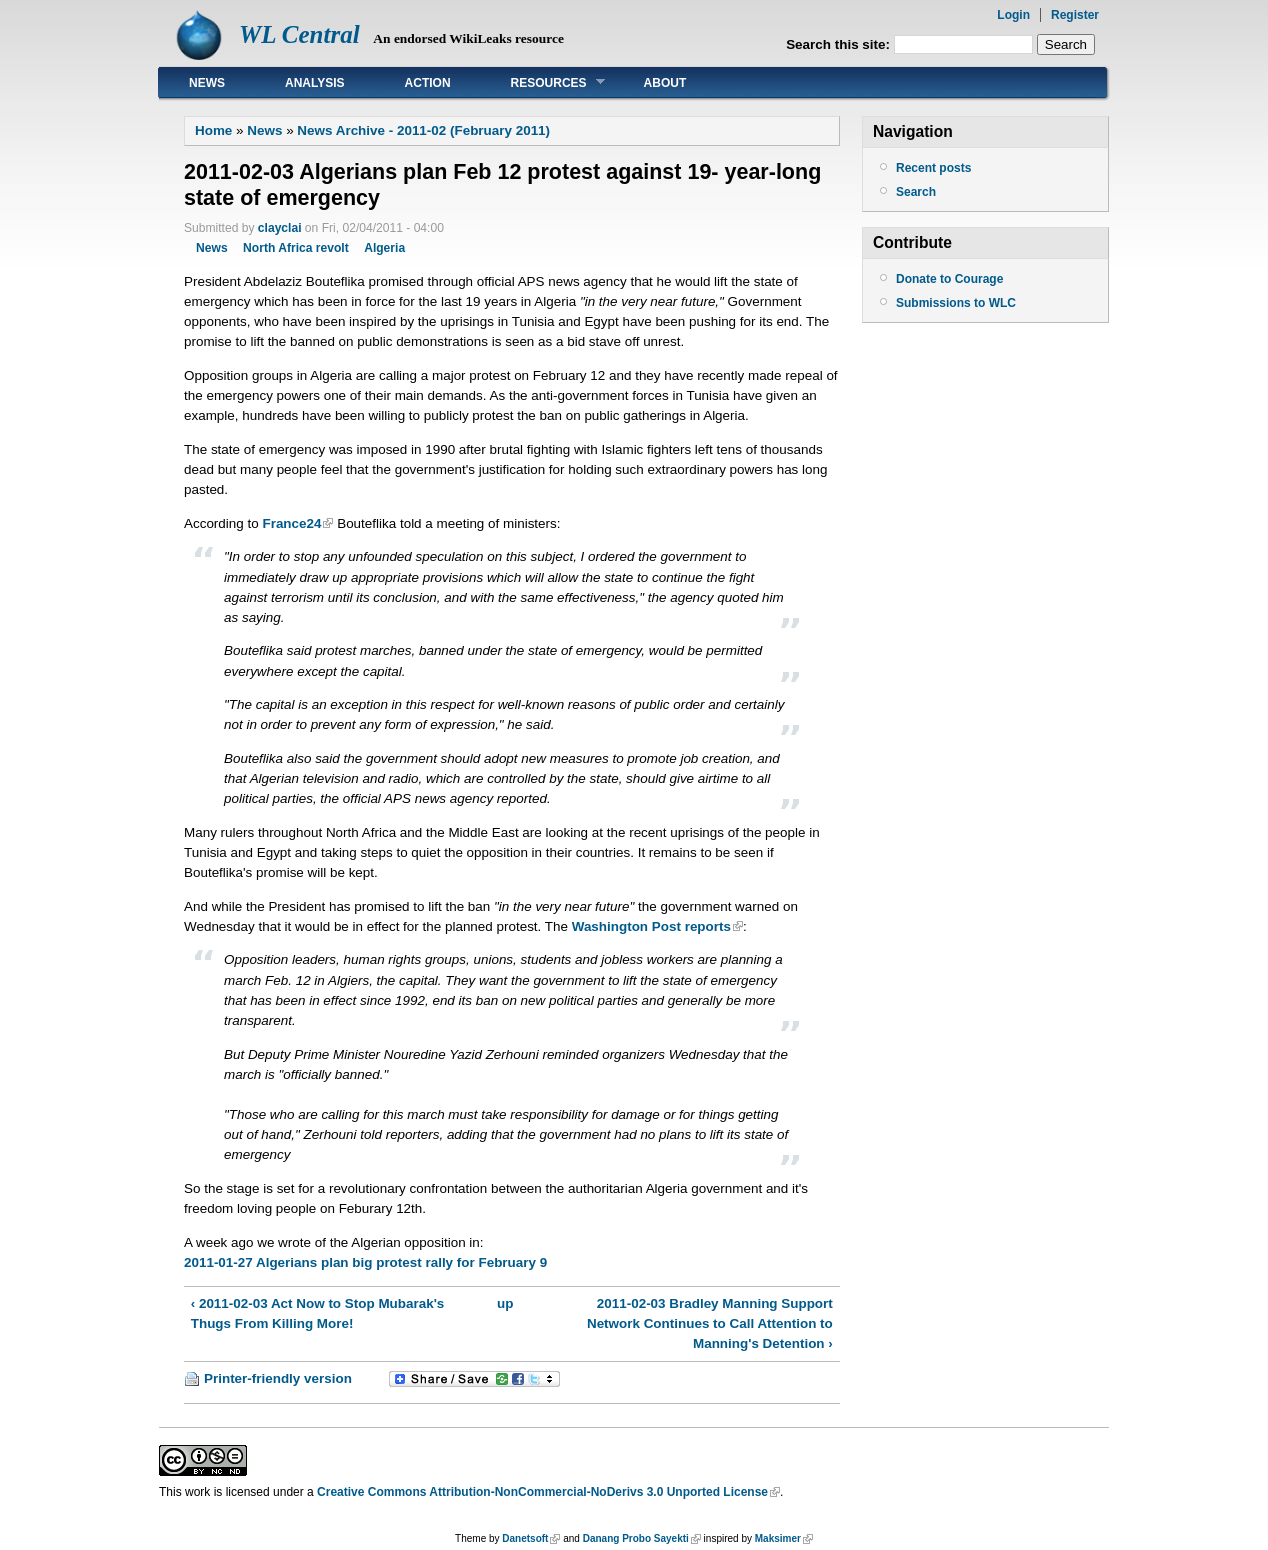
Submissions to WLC (956, 303)
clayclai (280, 228)
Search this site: (840, 44)
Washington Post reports (651, 926)
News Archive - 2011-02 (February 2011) (423, 130)
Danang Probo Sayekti (636, 1538)
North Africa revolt (296, 248)
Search (916, 192)
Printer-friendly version (278, 1378)
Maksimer (778, 1538)
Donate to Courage (949, 279)
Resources (543, 82)
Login (1013, 15)
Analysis (315, 83)
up (505, 1303)
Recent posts (933, 168)
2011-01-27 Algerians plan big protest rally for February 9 (365, 1262)
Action (428, 83)
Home (213, 130)
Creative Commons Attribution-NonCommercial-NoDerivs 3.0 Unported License (542, 1492)
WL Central (299, 34)
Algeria (384, 248)
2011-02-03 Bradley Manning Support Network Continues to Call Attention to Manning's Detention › (710, 1323)
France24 (291, 523)
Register (1075, 15)
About (665, 83)
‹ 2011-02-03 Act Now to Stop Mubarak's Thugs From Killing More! (318, 1313)
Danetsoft (525, 1538)
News (207, 83)
